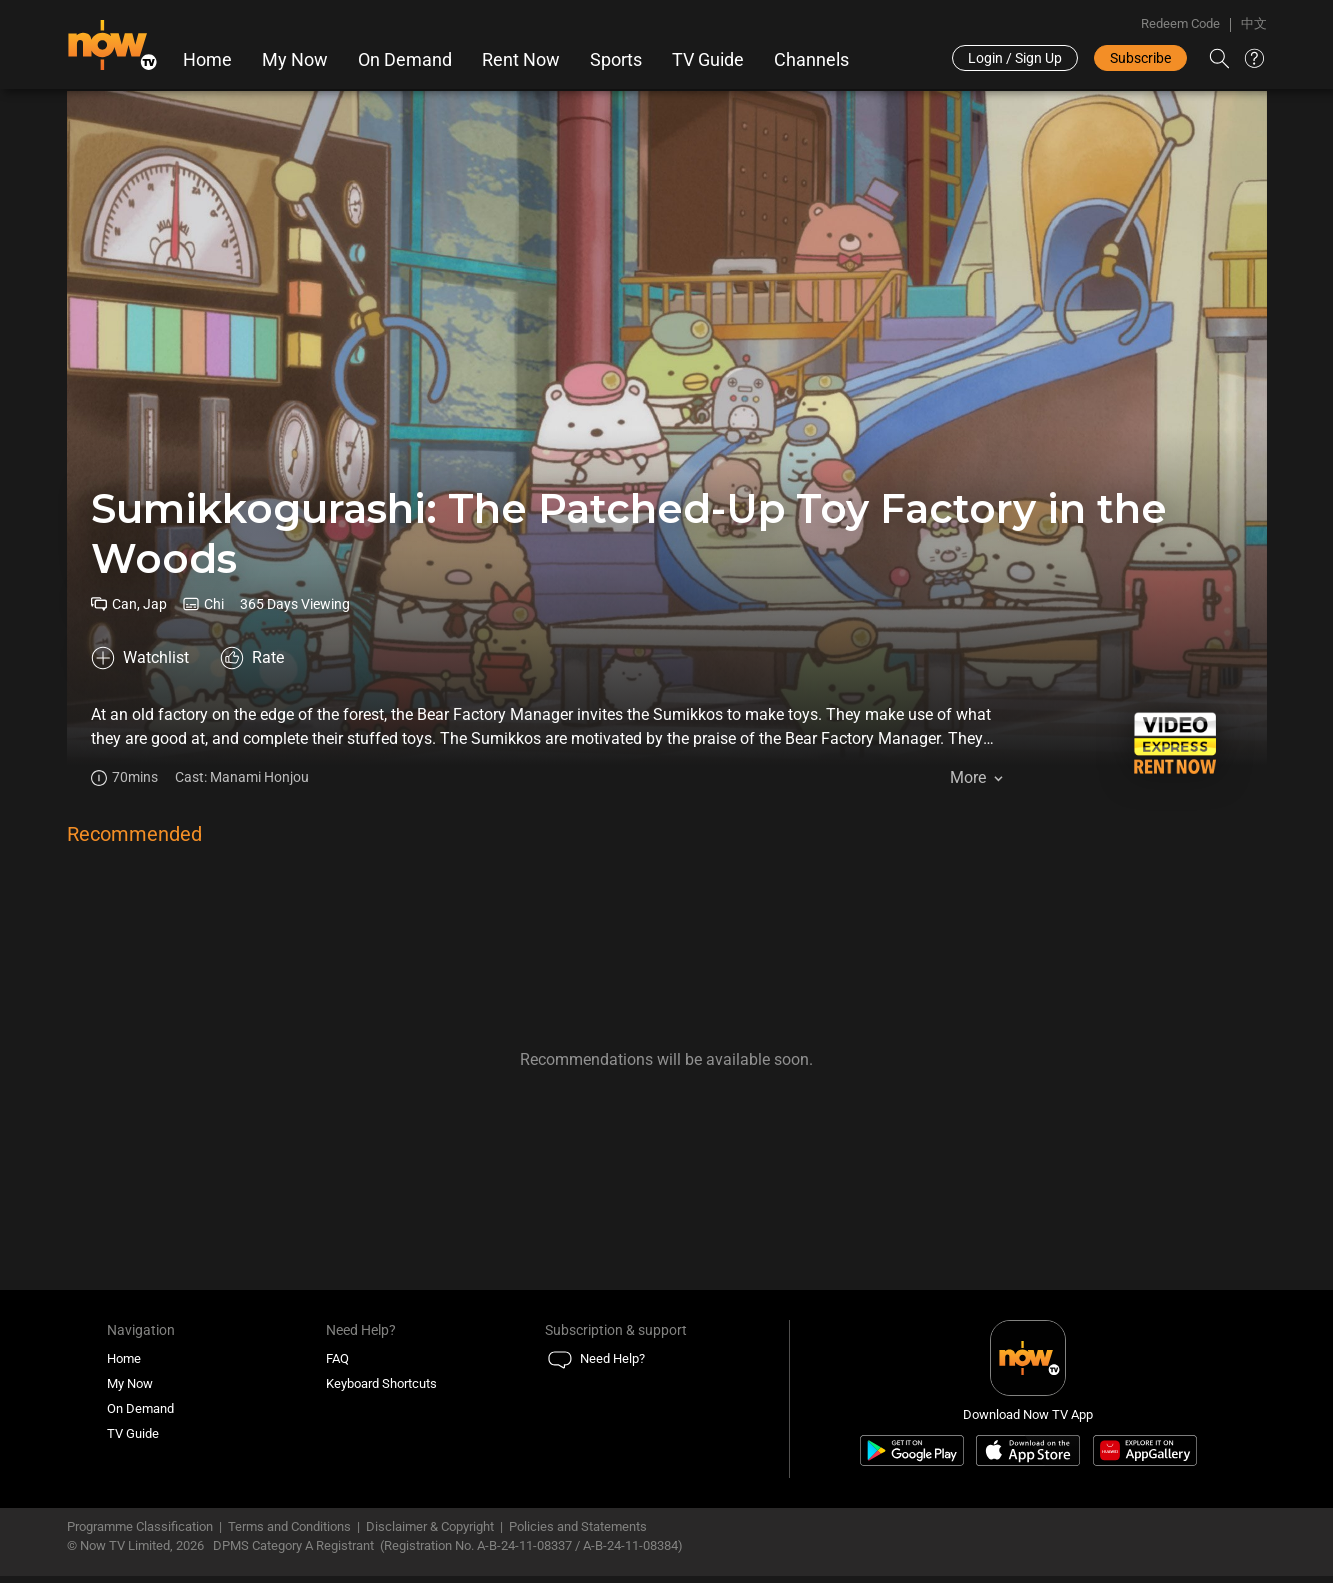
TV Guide (708, 60)
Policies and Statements (578, 1533)
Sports (616, 60)
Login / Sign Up (1015, 58)
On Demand (405, 60)
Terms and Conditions (289, 1533)
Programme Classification (140, 1533)
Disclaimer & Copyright (430, 1533)
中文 (1254, 23)
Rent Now (521, 60)
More (968, 779)
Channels (811, 60)
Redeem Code (1180, 23)
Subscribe (1140, 58)
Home (207, 60)
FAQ (337, 1366)
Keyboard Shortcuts (381, 1391)
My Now (295, 60)
